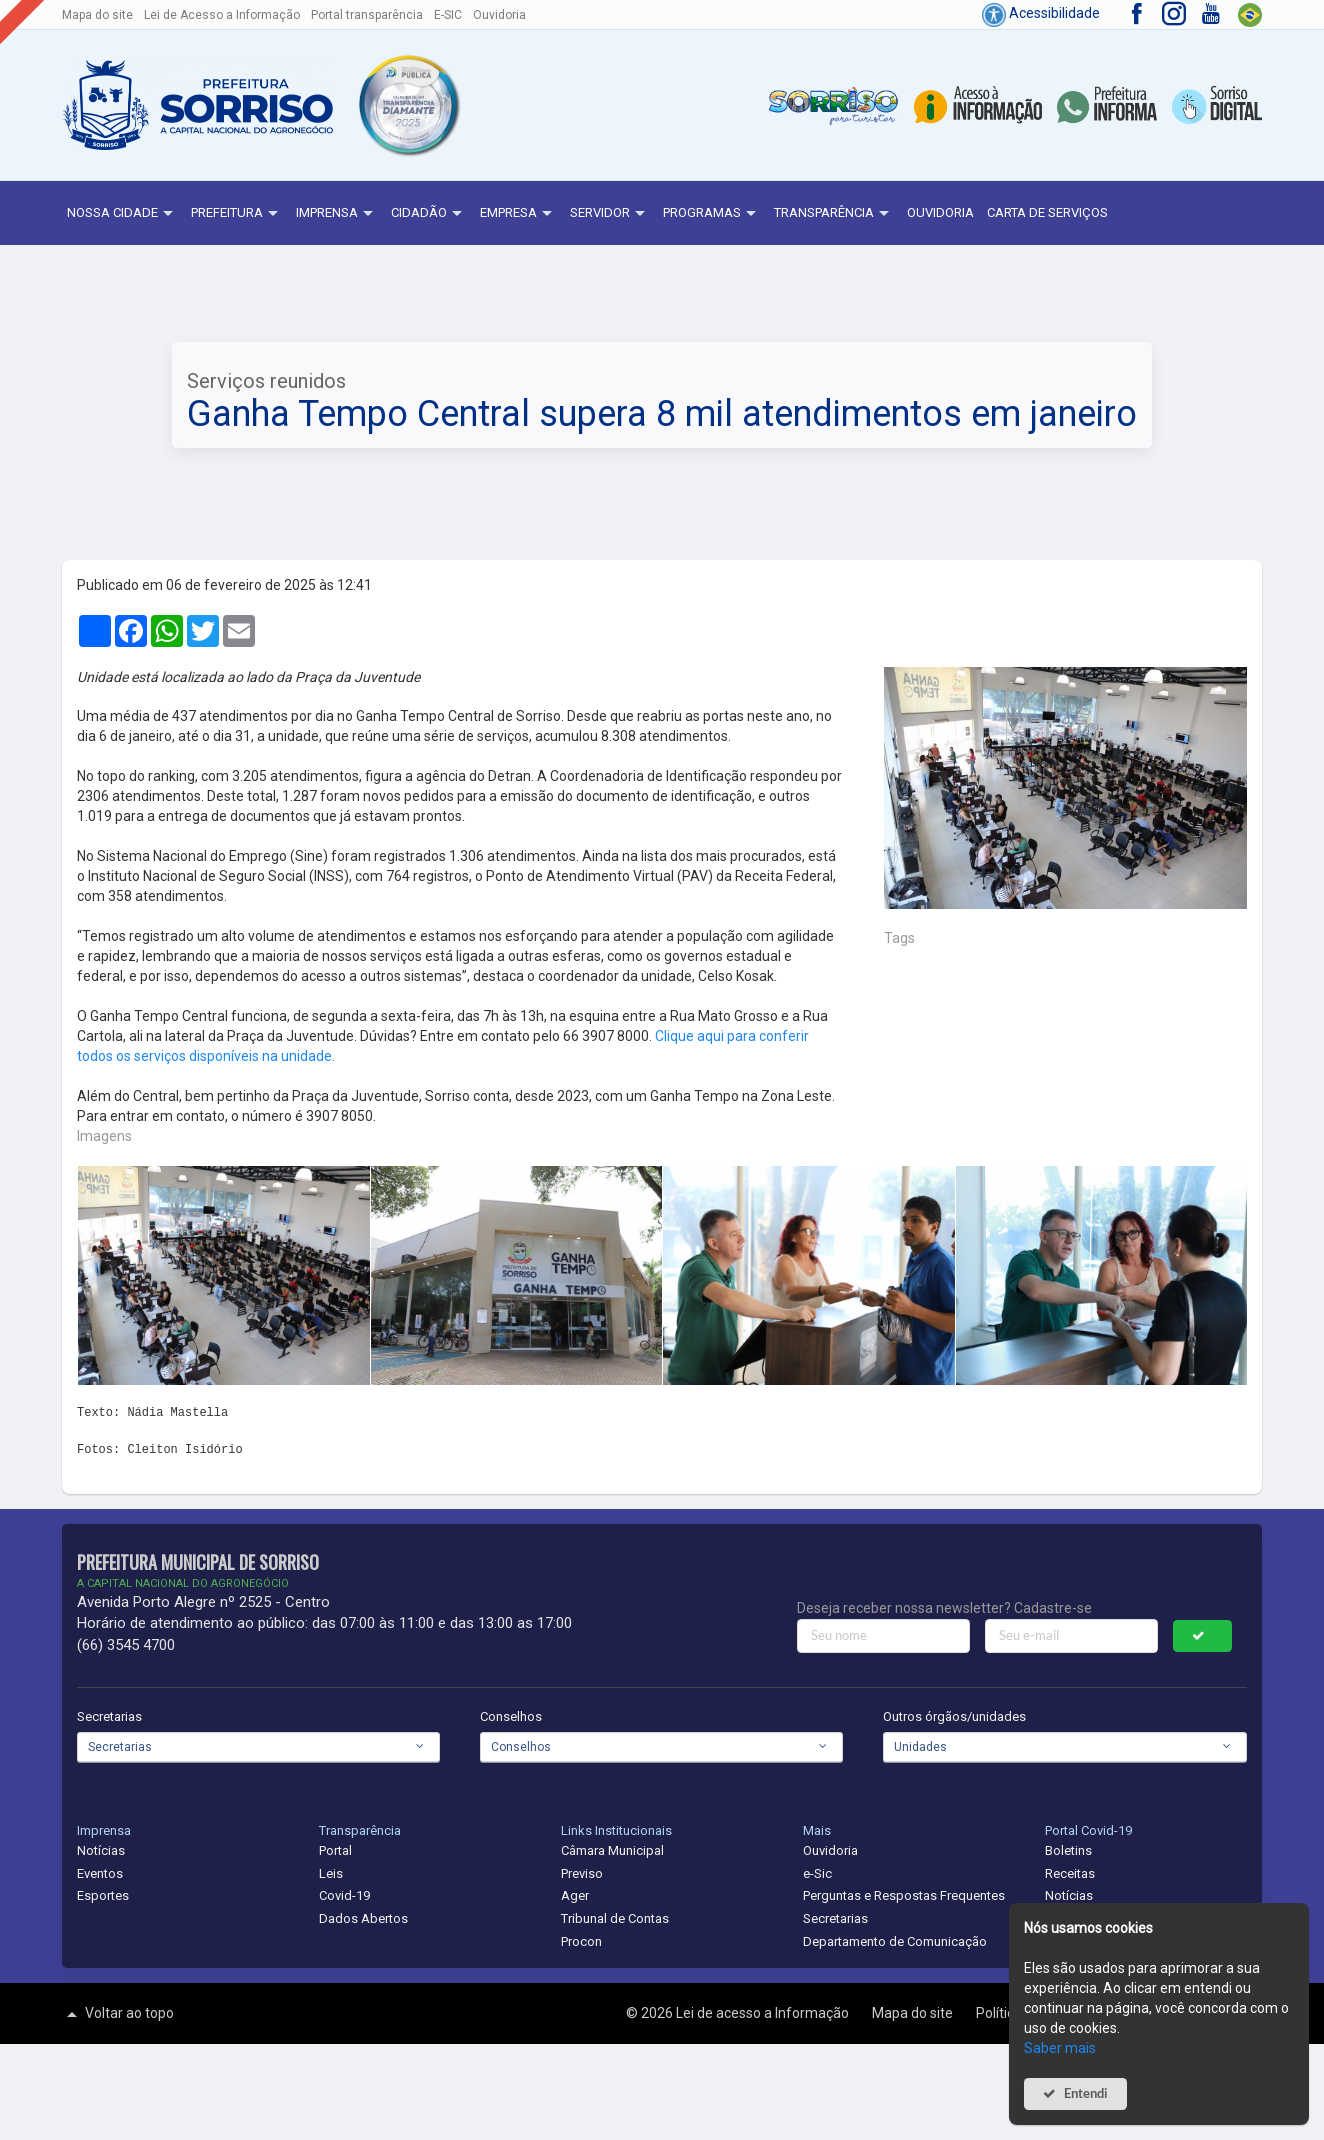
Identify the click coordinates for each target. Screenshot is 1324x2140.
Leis (331, 1873)
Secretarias (109, 1716)
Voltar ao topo (118, 2014)
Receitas (1070, 1873)
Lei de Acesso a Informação (222, 15)
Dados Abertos (363, 1918)
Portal (335, 1850)
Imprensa (337, 214)
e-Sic (817, 1873)
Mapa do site (97, 15)
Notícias (101, 1850)
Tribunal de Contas (615, 1918)
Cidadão (429, 214)
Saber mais (1060, 2048)
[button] (408, 105)
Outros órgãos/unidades (954, 1716)
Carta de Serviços (1047, 212)
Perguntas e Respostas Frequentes (904, 1895)
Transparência (834, 214)
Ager (575, 1895)
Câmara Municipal (612, 1850)
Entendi (1086, 2093)
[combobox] (258, 1747)
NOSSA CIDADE (122, 214)
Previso (582, 1873)
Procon (581, 1941)
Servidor (610, 214)
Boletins (1068, 1850)
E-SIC (448, 15)
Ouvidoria (499, 15)
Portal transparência (367, 15)
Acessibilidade (1041, 13)
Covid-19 (344, 1895)
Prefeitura (237, 214)
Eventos (100, 1873)
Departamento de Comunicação (895, 1941)
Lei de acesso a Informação (764, 2013)
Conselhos (511, 1716)
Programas (712, 214)
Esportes (103, 1895)
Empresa (518, 214)
